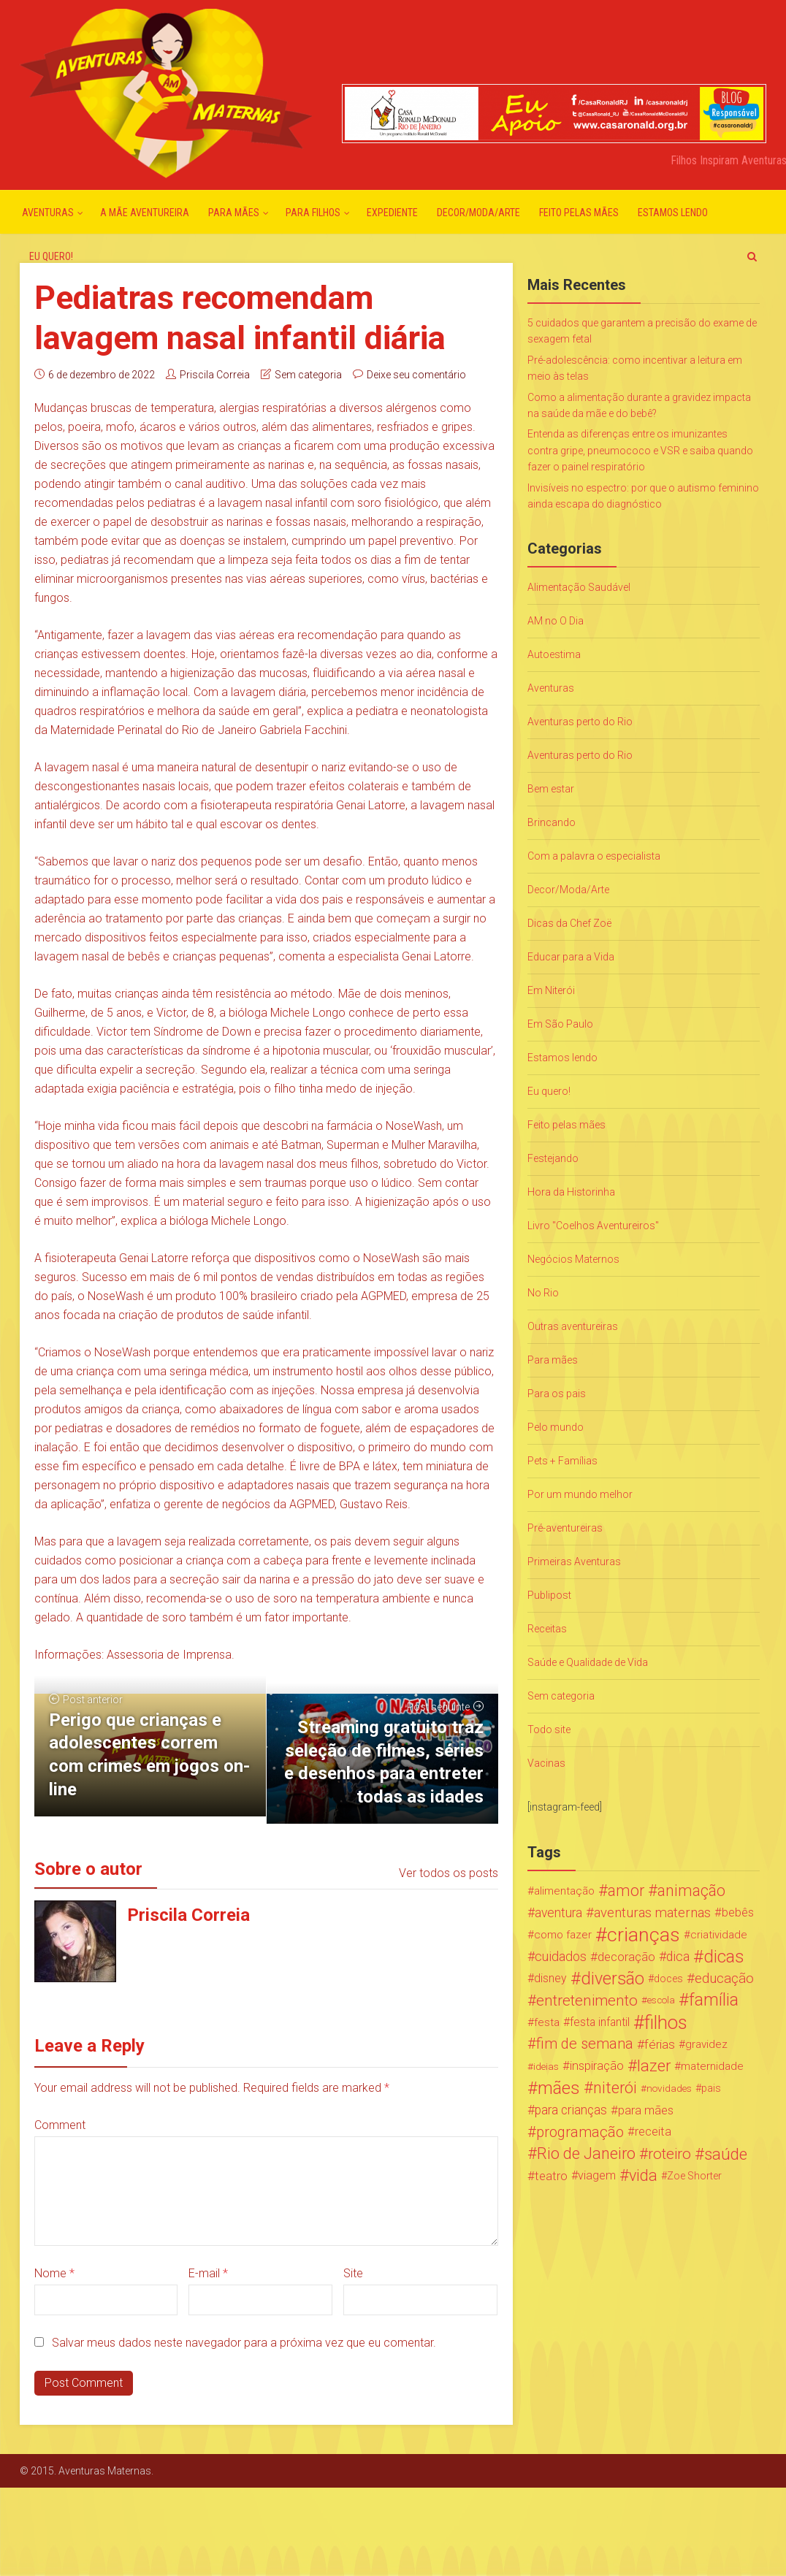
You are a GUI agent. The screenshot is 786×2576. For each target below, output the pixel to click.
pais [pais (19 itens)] (711, 2088)
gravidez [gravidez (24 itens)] (706, 2044)
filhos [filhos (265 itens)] (665, 2022)
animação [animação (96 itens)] (691, 1891)
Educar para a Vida (570, 957)
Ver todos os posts (448, 1873)
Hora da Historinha (571, 1192)
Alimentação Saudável (578, 587)
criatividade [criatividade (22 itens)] (718, 1934)
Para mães (233, 212)
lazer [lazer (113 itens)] (654, 2066)
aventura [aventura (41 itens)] (558, 1913)
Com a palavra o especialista (593, 856)
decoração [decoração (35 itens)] (626, 1956)
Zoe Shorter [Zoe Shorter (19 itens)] (694, 2176)
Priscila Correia (215, 375)
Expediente (392, 212)
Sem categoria (308, 375)
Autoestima (554, 654)
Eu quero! (51, 256)
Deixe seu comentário (416, 375)
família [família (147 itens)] (714, 2000)
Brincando (551, 822)
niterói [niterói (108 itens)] (615, 2088)
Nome (54, 2273)
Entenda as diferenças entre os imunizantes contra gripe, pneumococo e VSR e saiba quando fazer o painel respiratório (640, 450)
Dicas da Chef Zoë (569, 923)
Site (353, 2273)
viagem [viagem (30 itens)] (597, 2175)
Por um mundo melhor (580, 1494)
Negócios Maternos (573, 1259)
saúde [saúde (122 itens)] (725, 2154)
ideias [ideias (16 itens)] (546, 2066)
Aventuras (48, 212)
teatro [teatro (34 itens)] (551, 2175)
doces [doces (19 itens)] (668, 1978)
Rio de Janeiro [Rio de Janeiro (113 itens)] (586, 2154)
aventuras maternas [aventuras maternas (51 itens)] (652, 1913)
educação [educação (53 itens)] (724, 1979)
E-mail (208, 2273)
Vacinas (546, 1763)
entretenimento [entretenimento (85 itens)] (587, 2000)
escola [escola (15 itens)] (661, 2000)
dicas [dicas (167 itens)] (723, 1956)
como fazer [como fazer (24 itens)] (563, 1934)
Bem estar (550, 789)
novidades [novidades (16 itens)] (669, 2088)
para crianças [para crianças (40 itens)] (571, 2110)
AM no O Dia (555, 621)
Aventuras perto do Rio (580, 721)
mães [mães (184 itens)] (559, 2088)
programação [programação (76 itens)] (580, 2132)
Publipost (549, 1595)
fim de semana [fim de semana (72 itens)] (584, 2044)
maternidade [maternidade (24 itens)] (712, 2066)
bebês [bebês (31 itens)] (738, 1912)
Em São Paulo (560, 1024)
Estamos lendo (673, 212)
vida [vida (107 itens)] (643, 2176)
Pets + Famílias (562, 1461)
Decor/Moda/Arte (478, 212)
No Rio (543, 1293)
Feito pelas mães (579, 212)
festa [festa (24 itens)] (547, 2022)
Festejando (553, 1158)
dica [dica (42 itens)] (678, 1956)
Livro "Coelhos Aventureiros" (593, 1225)
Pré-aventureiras (565, 1528)
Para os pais (556, 1393)
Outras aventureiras (572, 1326)
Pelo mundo (555, 1427)
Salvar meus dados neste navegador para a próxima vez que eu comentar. (244, 2343)
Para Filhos (313, 212)
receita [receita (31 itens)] (653, 2132)
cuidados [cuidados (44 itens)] (561, 1956)
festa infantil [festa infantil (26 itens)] (600, 2022)
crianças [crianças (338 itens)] (643, 1935)
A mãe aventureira (144, 212)
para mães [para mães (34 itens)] (646, 2110)
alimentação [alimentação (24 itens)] (564, 1890)
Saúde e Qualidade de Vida (587, 1662)
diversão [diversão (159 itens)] (612, 1978)
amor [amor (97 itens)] (626, 1891)
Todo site (549, 1729)
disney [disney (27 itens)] (550, 1978)
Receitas (547, 1629)
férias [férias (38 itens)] (659, 2044)
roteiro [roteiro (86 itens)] (669, 2154)
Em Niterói (551, 990)
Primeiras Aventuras (574, 1561)
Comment (59, 2125)
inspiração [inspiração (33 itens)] (597, 2066)
